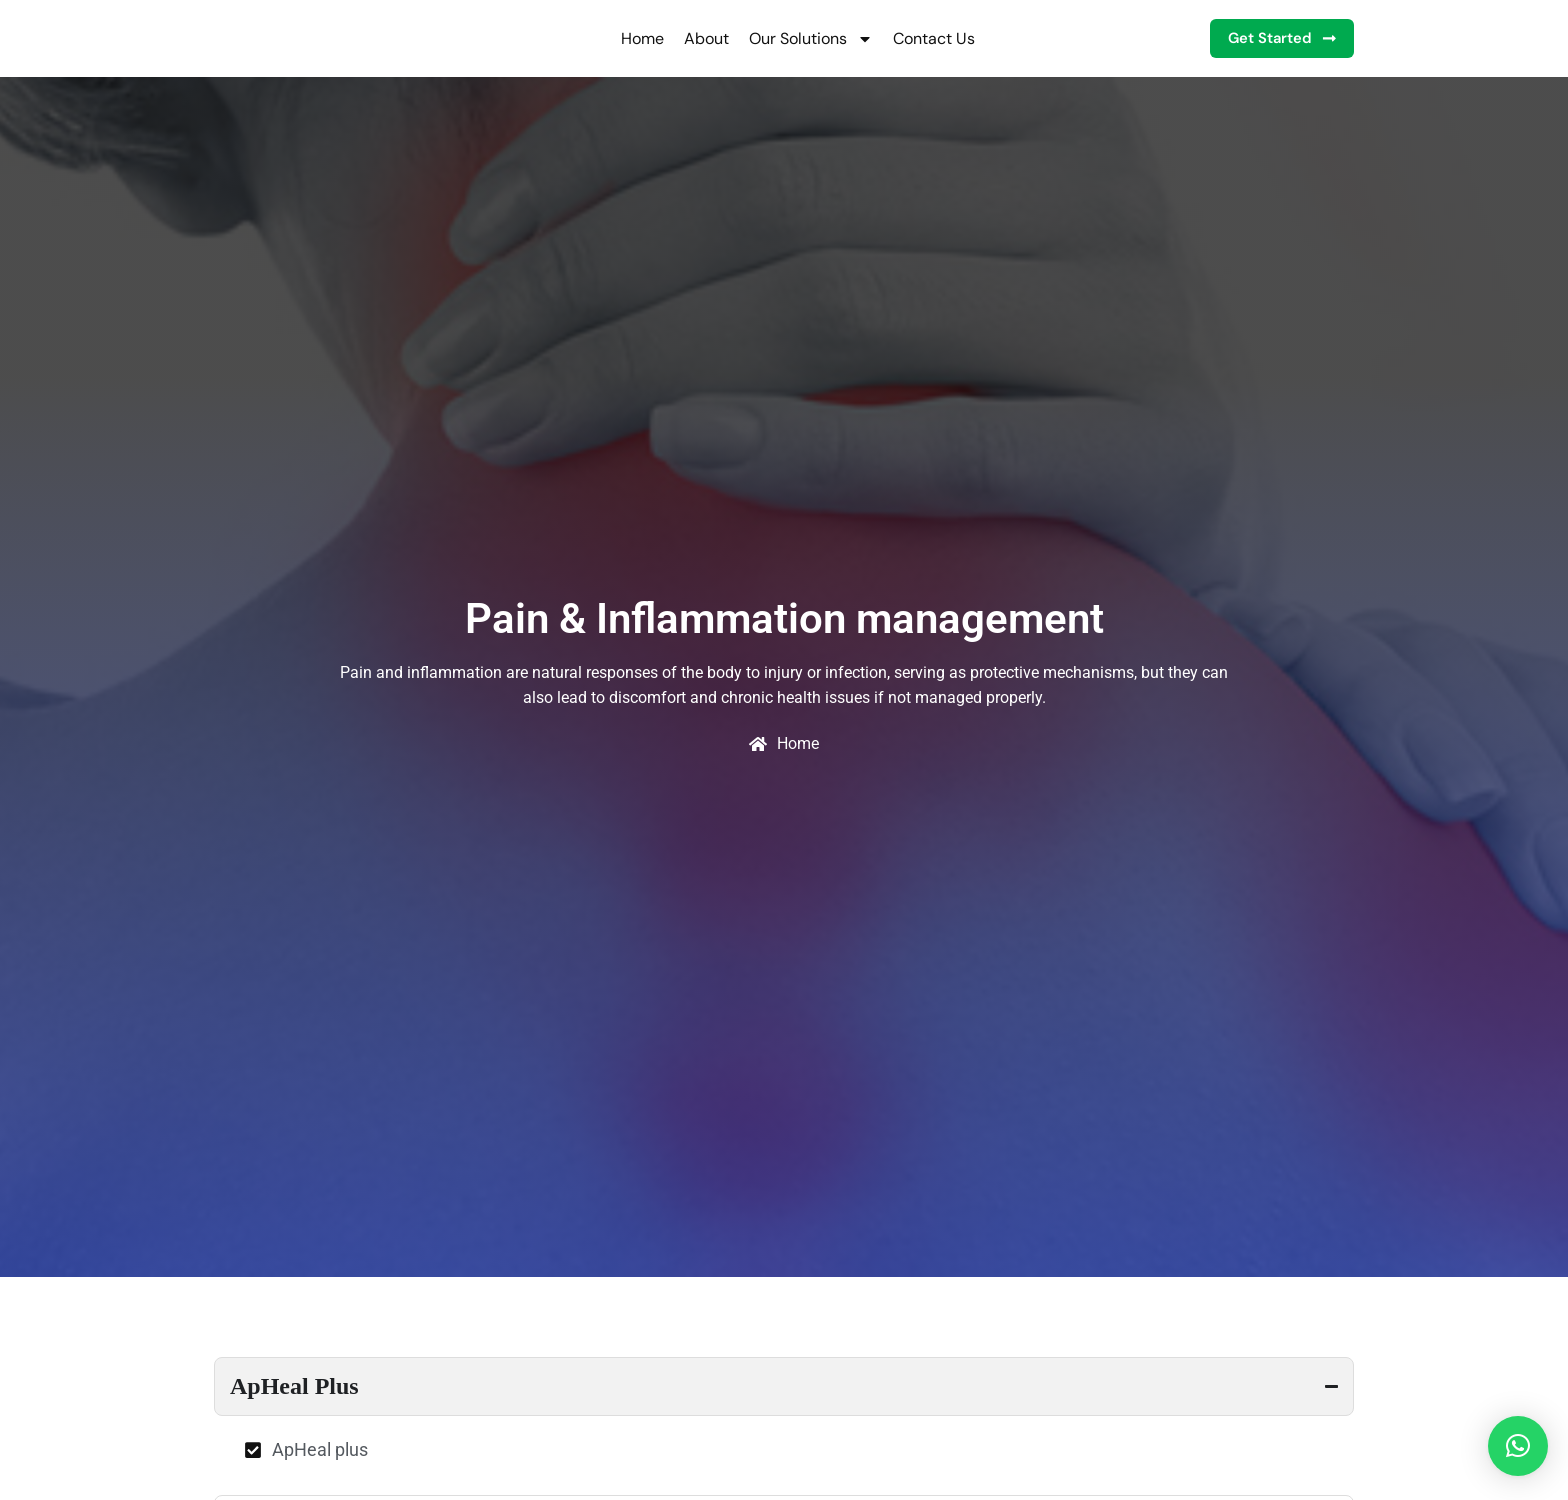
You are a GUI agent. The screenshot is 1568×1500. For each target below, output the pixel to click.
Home (626, 38)
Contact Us (918, 38)
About (690, 38)
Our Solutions (795, 39)
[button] (1518, 1446)
